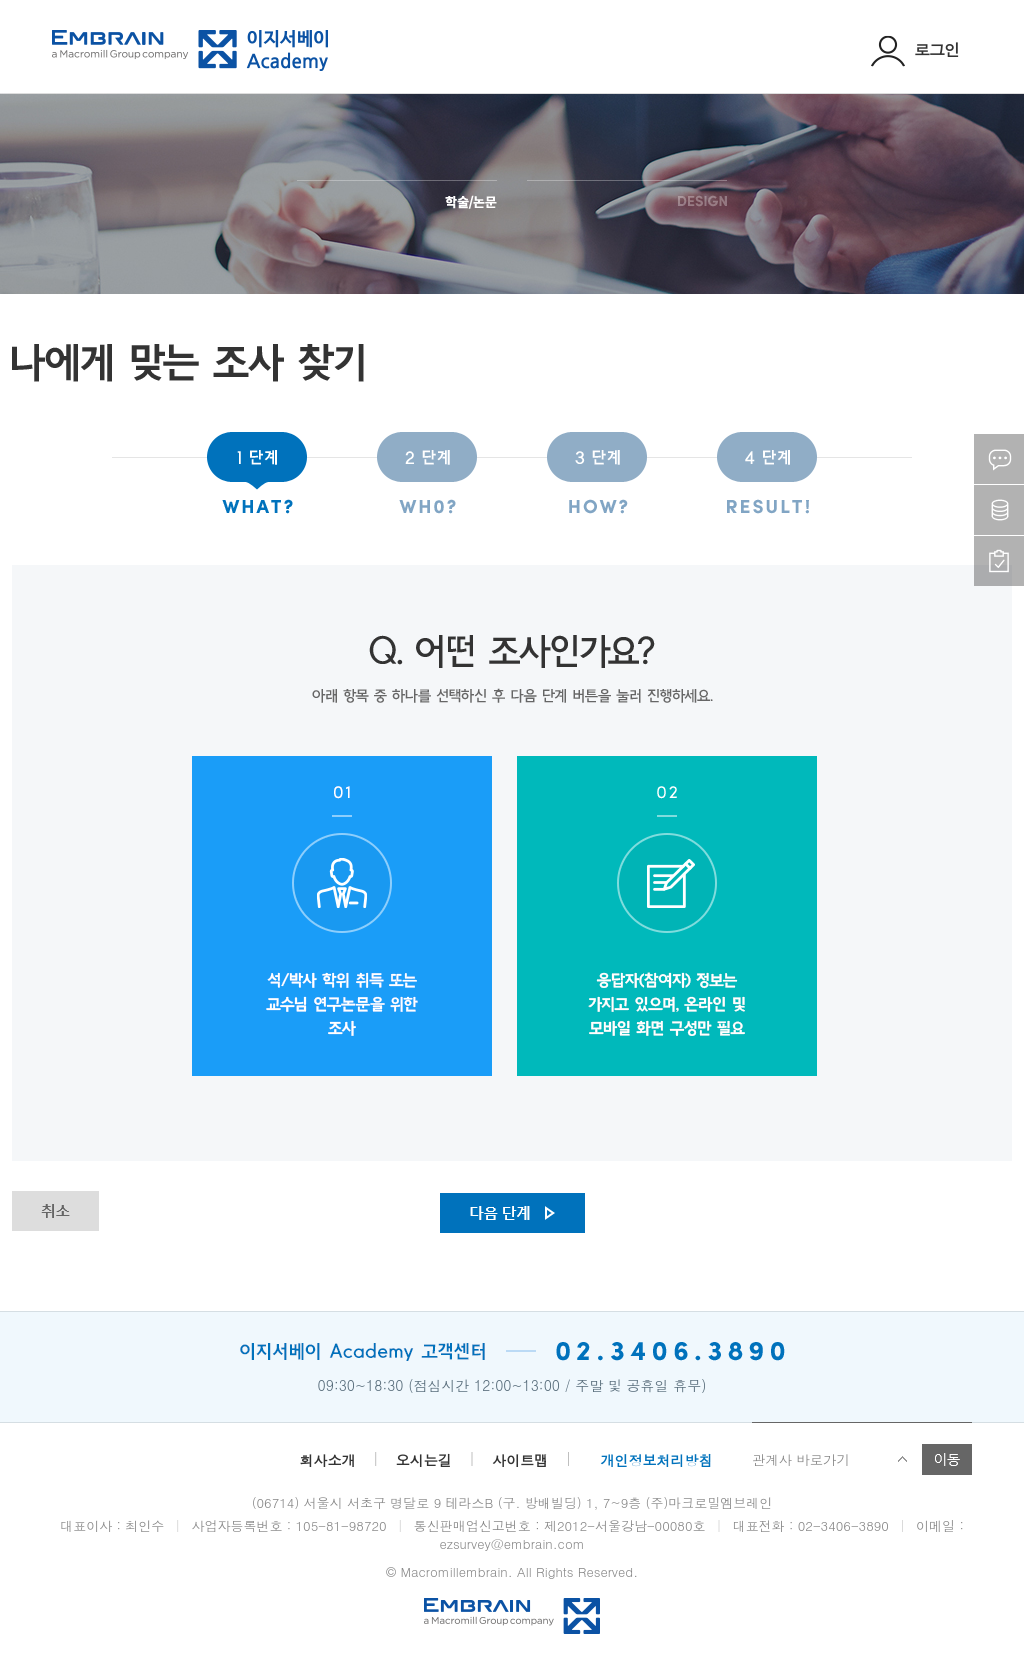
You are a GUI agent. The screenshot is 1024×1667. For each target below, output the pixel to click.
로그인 (915, 49)
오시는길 (424, 1460)
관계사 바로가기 (801, 1459)
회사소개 (327, 1460)
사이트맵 (520, 1460)
